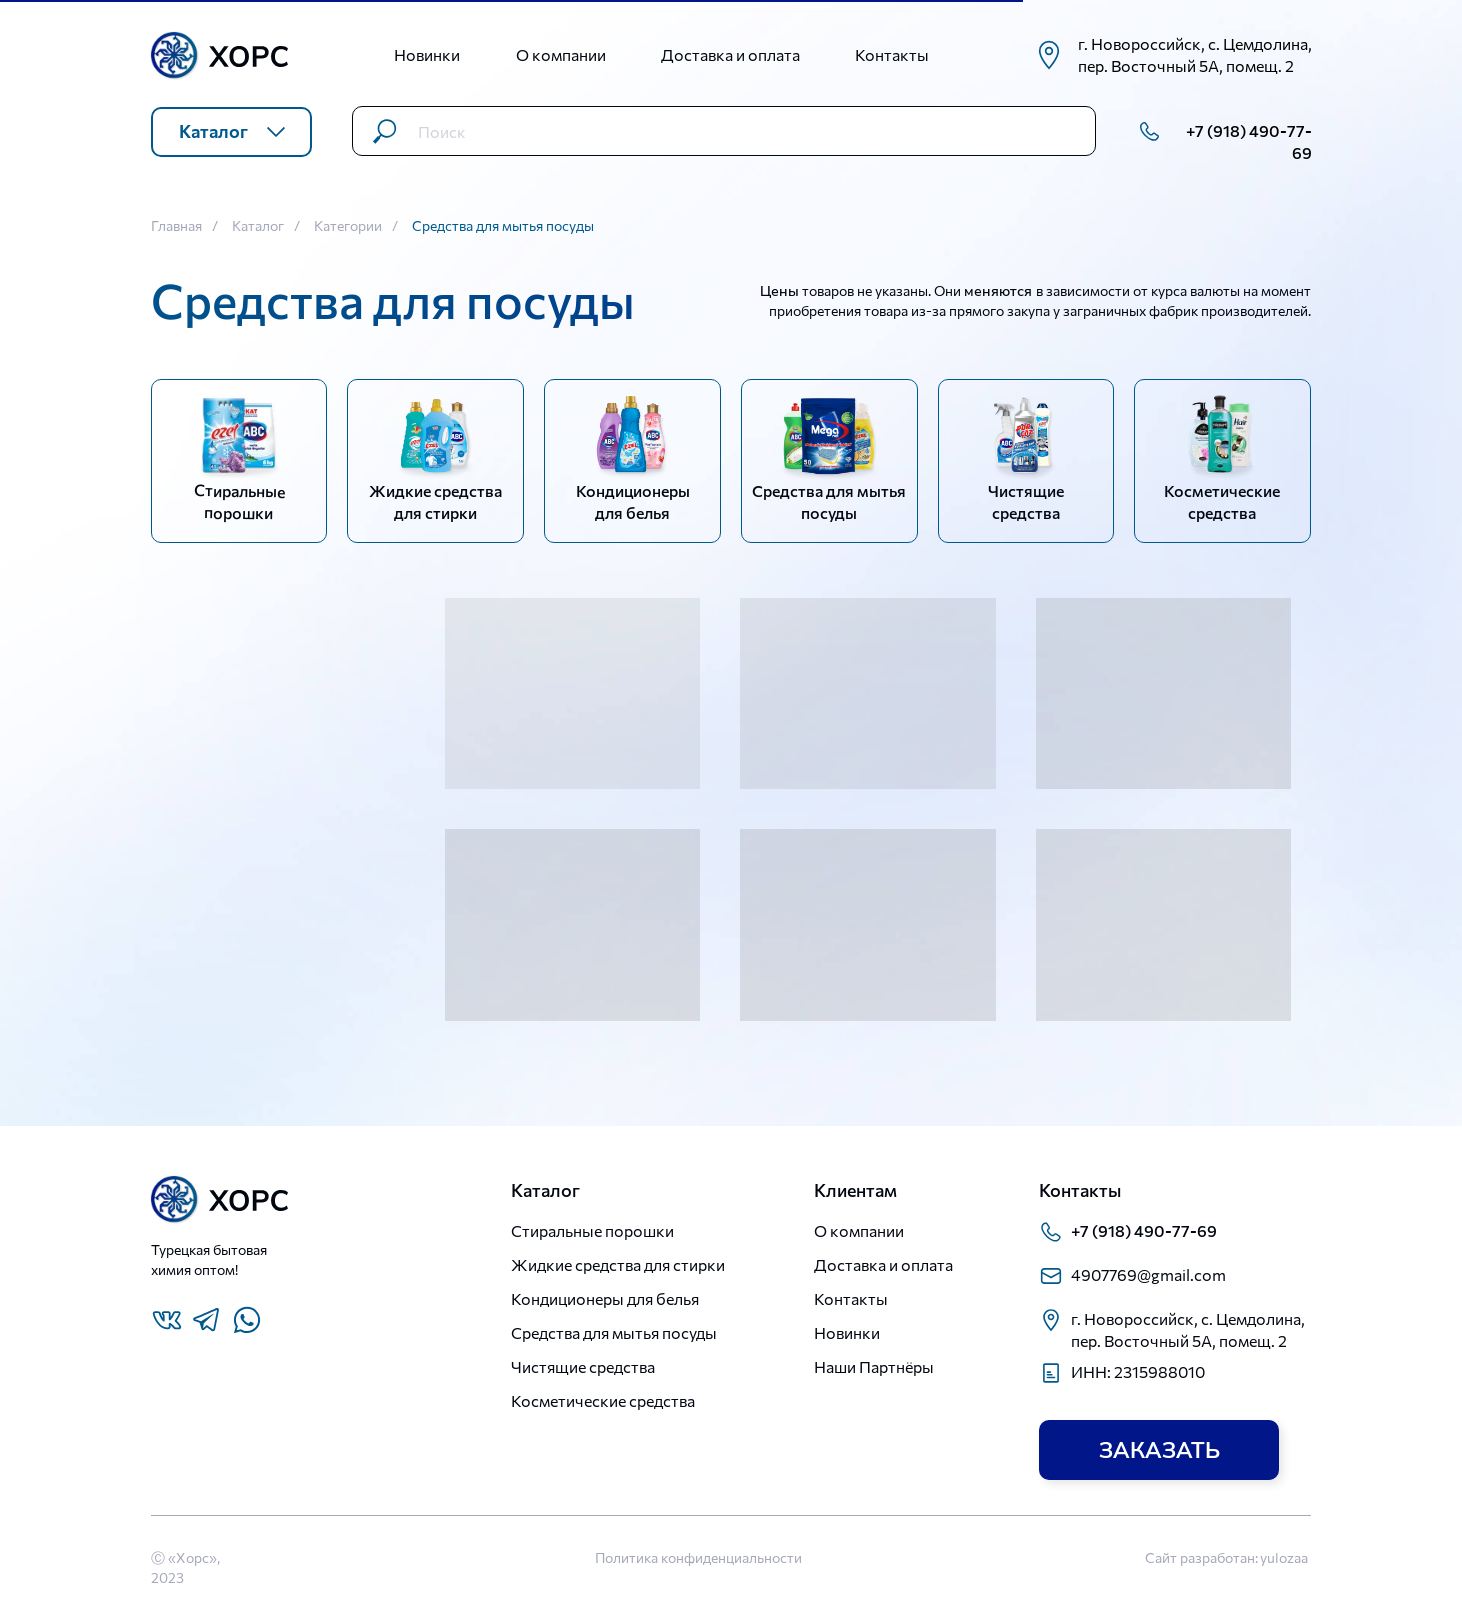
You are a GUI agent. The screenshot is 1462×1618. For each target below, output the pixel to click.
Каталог (258, 226)
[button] (1159, 1450)
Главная (176, 226)
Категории (348, 226)
